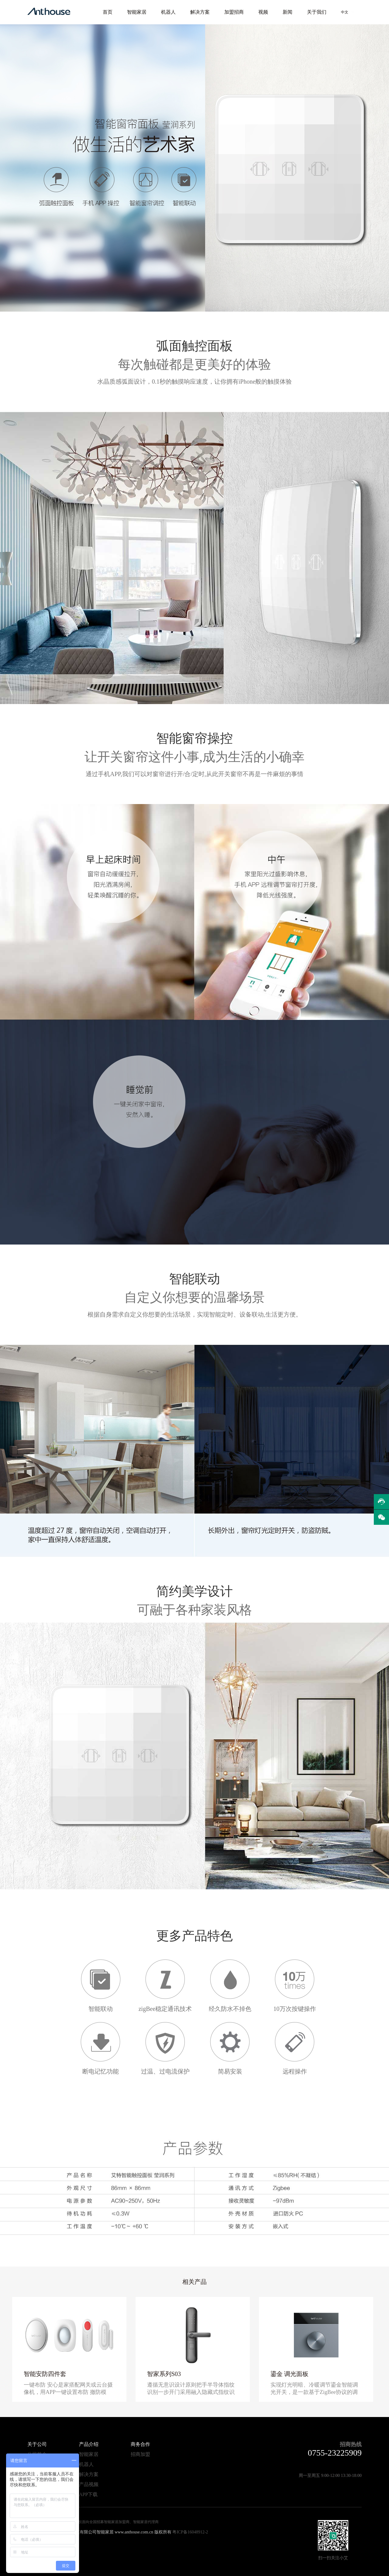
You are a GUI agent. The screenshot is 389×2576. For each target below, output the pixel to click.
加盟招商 (234, 12)
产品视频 (88, 2484)
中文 (344, 12)
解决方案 (200, 12)
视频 (263, 12)
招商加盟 (140, 2454)
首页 (107, 12)
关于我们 (316, 12)
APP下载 (88, 2494)
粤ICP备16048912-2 (190, 2532)
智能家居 (136, 12)
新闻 (287, 12)
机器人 (168, 12)
